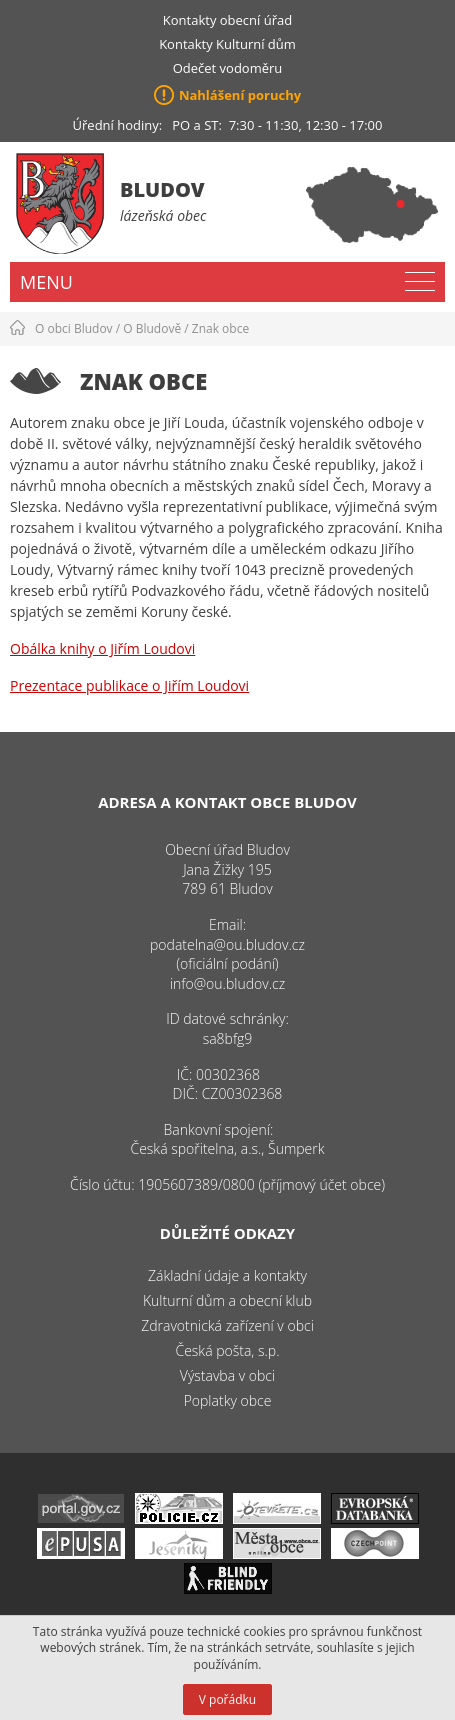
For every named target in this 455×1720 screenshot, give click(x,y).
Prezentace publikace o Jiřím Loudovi (129, 685)
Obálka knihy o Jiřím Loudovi (102, 648)
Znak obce (220, 328)
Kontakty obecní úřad (227, 20)
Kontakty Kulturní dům (227, 44)
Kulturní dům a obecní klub (227, 1300)
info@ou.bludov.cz (227, 983)
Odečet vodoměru (228, 68)
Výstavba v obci (227, 1375)
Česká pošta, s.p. (227, 1350)
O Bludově (152, 328)
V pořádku (227, 1699)
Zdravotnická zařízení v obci (227, 1325)
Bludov (162, 189)
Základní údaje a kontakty (227, 1275)
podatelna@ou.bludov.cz (227, 944)
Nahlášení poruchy (240, 95)
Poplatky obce (228, 1400)
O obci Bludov (74, 328)
